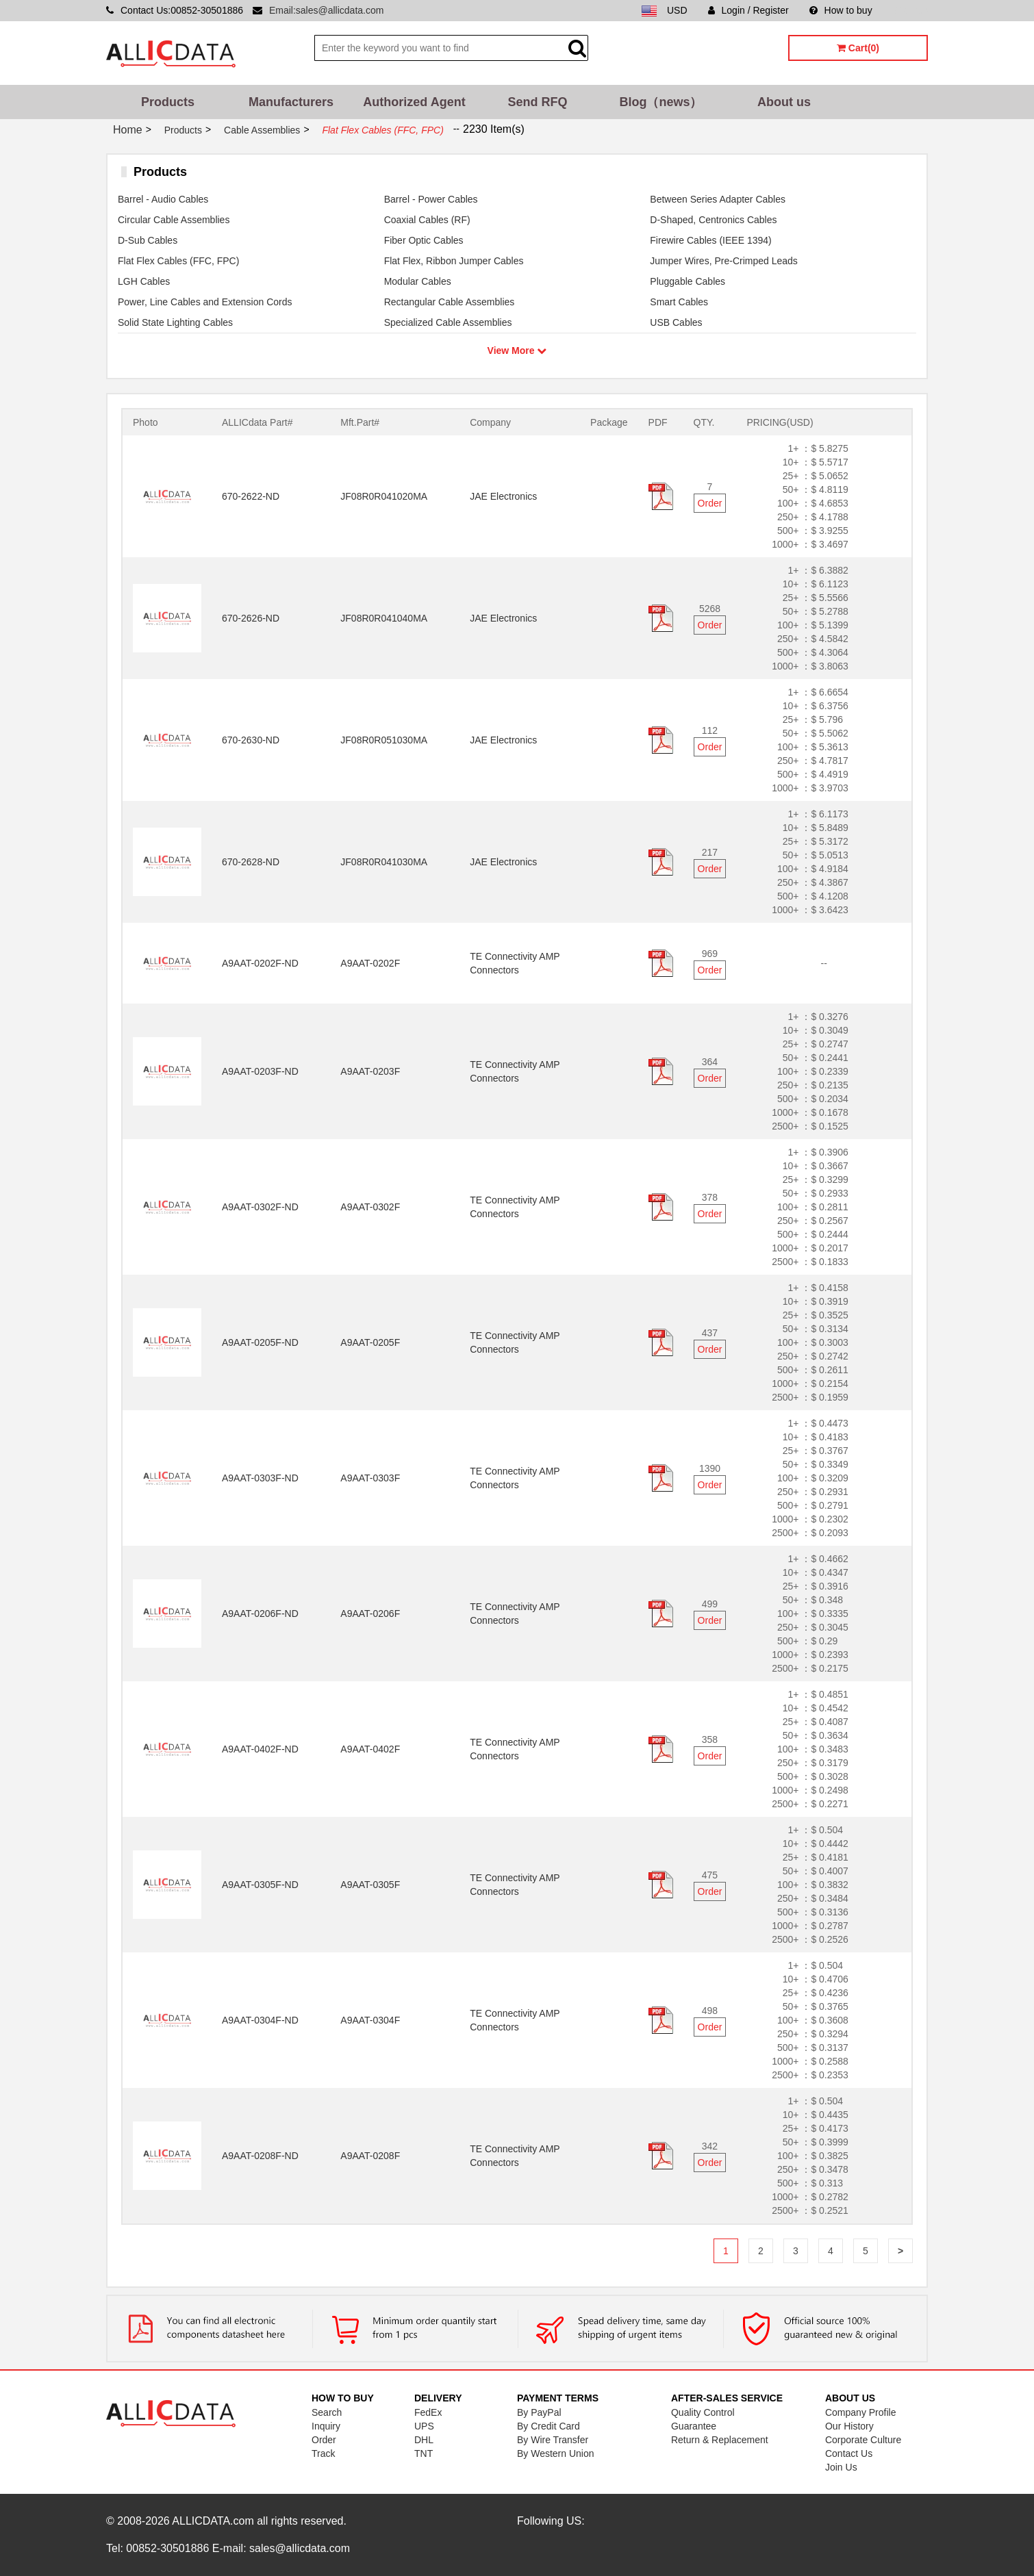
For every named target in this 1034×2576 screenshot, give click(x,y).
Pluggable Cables (687, 281)
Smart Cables (679, 301)
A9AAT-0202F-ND (260, 963)
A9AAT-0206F (370, 1613)
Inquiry (326, 2426)
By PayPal (539, 2412)
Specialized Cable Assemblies (448, 322)
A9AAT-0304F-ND (260, 2020)
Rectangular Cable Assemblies (449, 301)
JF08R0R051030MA (383, 740)
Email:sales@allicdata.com (326, 10)
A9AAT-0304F (370, 2020)
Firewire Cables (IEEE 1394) (710, 240)
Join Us (841, 2467)
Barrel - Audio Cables (163, 199)
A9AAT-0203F (370, 1071)
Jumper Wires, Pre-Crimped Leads (724, 260)
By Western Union (555, 2453)
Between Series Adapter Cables (717, 199)
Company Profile (860, 2412)
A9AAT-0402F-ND (260, 1749)
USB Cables (676, 322)
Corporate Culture (863, 2439)
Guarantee (693, 2426)
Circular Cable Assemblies (173, 219)
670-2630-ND (250, 740)
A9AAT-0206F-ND (260, 1613)
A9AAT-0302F (370, 1206)
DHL (423, 2439)
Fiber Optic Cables (424, 240)
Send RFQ (537, 102)
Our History (849, 2426)
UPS (424, 2426)
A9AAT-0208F (370, 2155)
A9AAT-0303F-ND (260, 1477)
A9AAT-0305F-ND (260, 1884)
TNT (423, 2453)
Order (710, 503)
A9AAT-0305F (370, 1884)
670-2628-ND (250, 861)
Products (167, 102)
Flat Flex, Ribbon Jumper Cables (454, 260)
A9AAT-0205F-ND (260, 1342)
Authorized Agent (414, 102)
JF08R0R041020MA (383, 496)
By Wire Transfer (552, 2439)
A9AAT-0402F (370, 1749)
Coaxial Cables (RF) (427, 219)
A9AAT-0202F (370, 963)
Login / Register (748, 10)
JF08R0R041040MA (383, 618)
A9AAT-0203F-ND (260, 1071)
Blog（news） (660, 102)
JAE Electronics (503, 496)
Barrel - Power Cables (431, 199)
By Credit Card (548, 2426)
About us (784, 102)
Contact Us (848, 2453)
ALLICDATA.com (212, 2521)
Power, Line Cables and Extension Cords (205, 301)
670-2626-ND (250, 618)
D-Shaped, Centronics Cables (713, 219)
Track (323, 2453)
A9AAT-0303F (370, 1477)
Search (327, 2412)
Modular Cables (417, 281)
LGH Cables (144, 281)
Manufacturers (291, 102)
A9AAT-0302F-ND (260, 1206)
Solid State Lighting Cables (175, 322)
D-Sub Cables (147, 240)
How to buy (840, 10)
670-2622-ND (250, 496)
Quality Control (703, 2412)
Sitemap (910, 10)
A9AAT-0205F (370, 1342)
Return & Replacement (719, 2439)
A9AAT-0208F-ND (260, 2155)
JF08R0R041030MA (383, 861)
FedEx (428, 2412)
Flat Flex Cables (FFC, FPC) (178, 260)
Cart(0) (858, 47)
